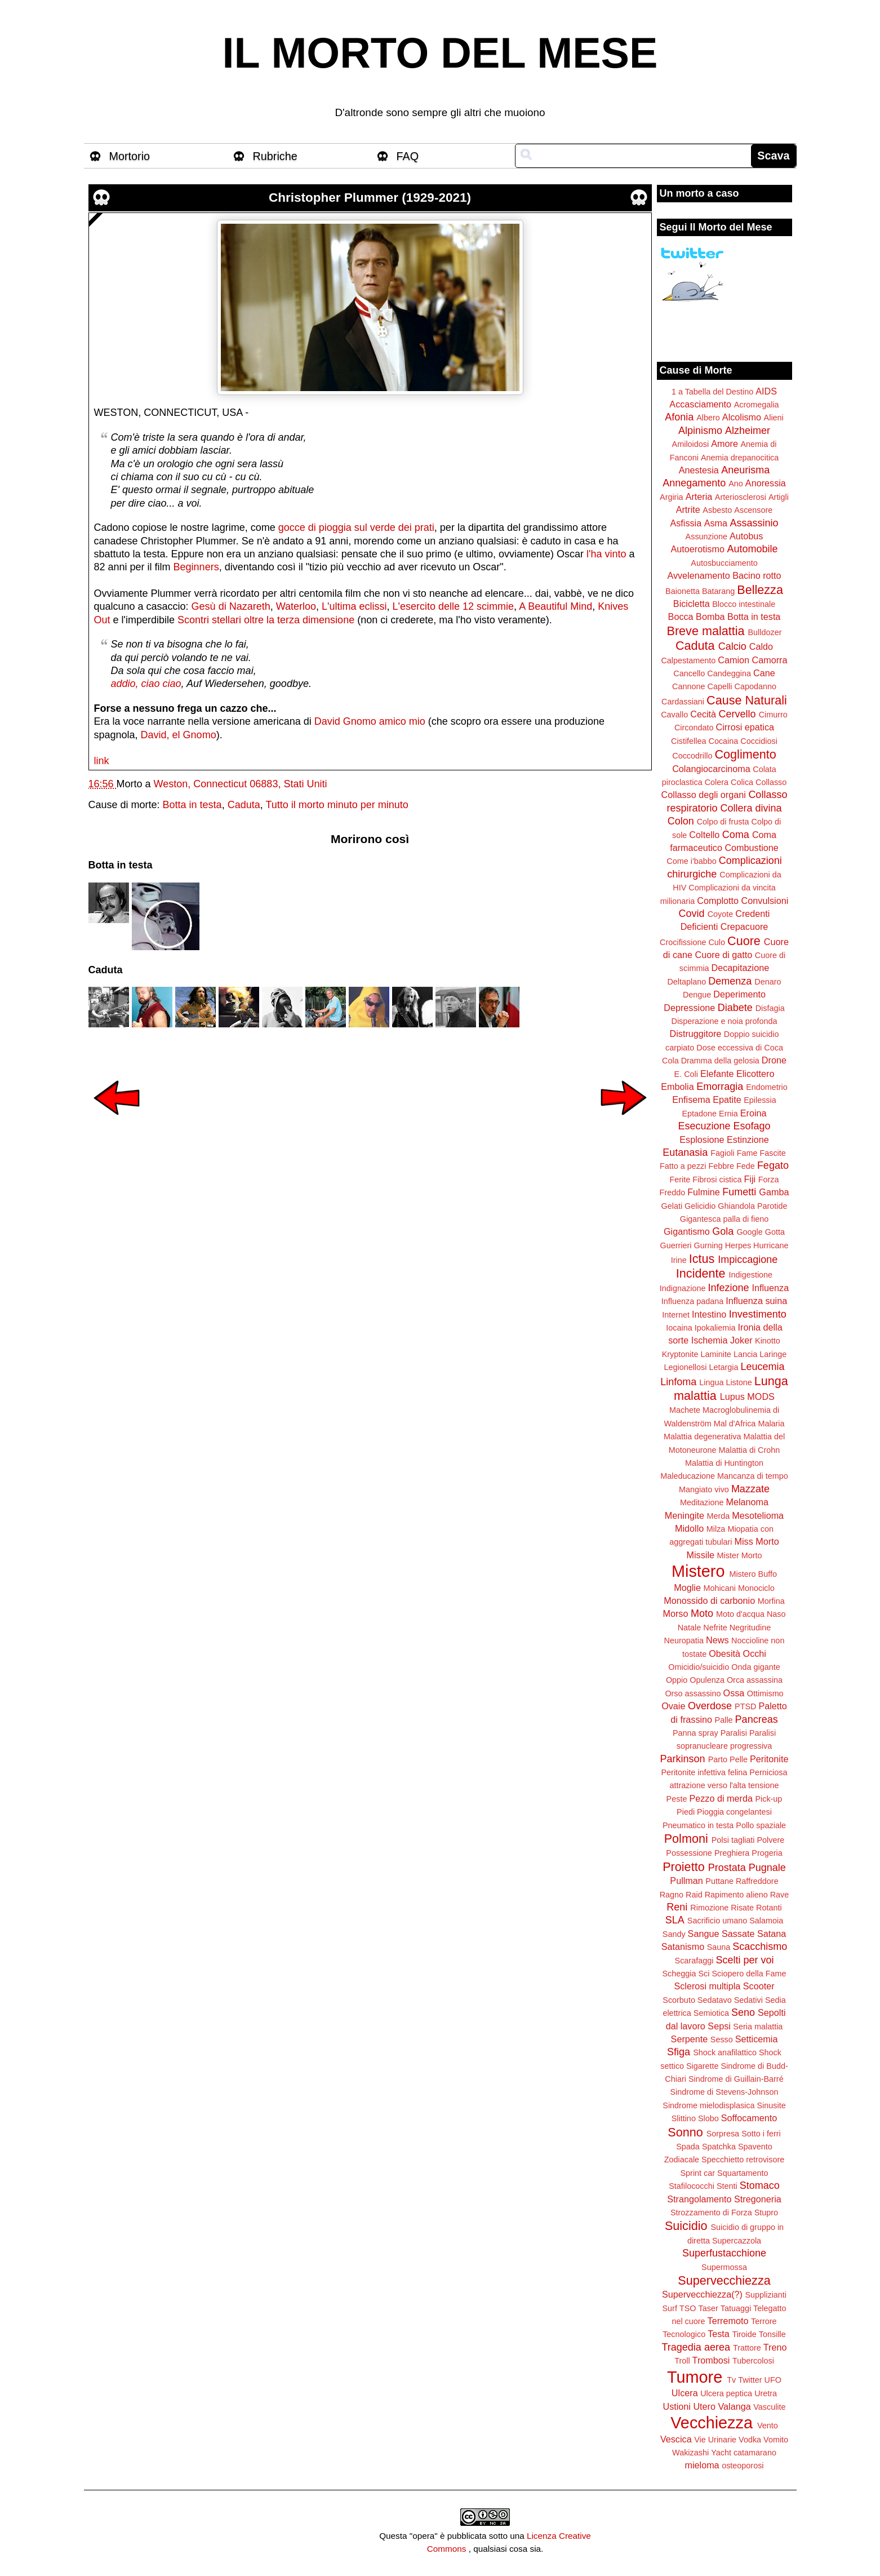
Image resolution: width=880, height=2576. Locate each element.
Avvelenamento (698, 575)
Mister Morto (739, 1555)
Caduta (244, 804)
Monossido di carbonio (709, 1600)
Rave (779, 1894)
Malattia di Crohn (749, 1450)
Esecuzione (704, 1126)
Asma (715, 523)
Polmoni (686, 1839)
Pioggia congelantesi (734, 1811)
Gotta (775, 1231)
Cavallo (674, 714)
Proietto (683, 1867)
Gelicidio (700, 1206)
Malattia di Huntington (724, 1462)
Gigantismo (687, 1231)
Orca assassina (755, 1679)
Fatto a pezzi (683, 1165)
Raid (694, 1894)
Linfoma (678, 1381)
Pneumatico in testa (698, 1825)
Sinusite (771, 2105)
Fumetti (739, 1192)
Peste (676, 1798)
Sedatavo (714, 2000)
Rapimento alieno (736, 1894)
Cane (764, 673)
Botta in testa (192, 804)
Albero (708, 417)
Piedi (686, 1811)
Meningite (684, 1515)
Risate (742, 1907)
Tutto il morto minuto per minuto (336, 804)
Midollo (689, 1528)
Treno (775, 2347)
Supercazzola (736, 2240)
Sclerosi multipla (707, 1986)
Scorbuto (679, 2000)
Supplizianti (765, 2294)
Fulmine (703, 1192)
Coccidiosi (758, 741)
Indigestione (751, 1274)
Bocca (681, 616)
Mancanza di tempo (752, 1475)
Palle (724, 1719)
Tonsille (772, 2334)
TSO (687, 2308)
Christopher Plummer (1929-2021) (370, 197)
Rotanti (769, 1907)
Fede (745, 1165)
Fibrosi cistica (716, 1179)
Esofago (752, 1126)
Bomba (710, 616)
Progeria (767, 1852)
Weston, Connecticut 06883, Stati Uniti (240, 784)
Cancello (689, 673)
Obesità (724, 1653)
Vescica (676, 2439)
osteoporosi (742, 2465)
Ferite (680, 1179)
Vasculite (769, 2406)
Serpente (689, 2039)
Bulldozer (765, 632)
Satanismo (682, 1946)
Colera (716, 782)
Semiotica (711, 2013)
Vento (767, 2425)
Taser (708, 2308)
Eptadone (699, 1113)
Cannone (688, 686)
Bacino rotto (756, 575)
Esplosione (701, 1139)
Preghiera (731, 1852)
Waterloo (296, 606)
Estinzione (748, 1139)
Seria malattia (758, 2026)
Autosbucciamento (724, 562)
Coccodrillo (692, 755)
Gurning (708, 1245)
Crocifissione (683, 942)
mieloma (702, 2465)
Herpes (738, 1245)
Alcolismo (741, 417)
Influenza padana (692, 1301)
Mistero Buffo (753, 1574)
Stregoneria (757, 2199)
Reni (676, 1907)
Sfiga (678, 2052)
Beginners (196, 567)
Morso (675, 1613)
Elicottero (755, 1073)
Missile (700, 1555)
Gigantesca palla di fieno (724, 1218)
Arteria (699, 496)
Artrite (688, 509)
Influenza (770, 1288)
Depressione (689, 1008)
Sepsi (719, 2026)
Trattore (747, 2347)
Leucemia (762, 1366)
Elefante (717, 1073)
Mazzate (750, 1489)
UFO (773, 2379)
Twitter (750, 2379)
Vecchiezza (711, 2423)
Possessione (689, 1852)
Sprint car (698, 2173)
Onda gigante (755, 1666)
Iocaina (679, 1327)
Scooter (759, 1986)
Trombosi (711, 2360)
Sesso (721, 2039)
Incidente (701, 1273)
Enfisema (691, 1099)
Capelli (720, 686)
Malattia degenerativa (702, 1436)
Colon (681, 821)
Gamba (774, 1192)
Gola (723, 1231)
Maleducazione (687, 1475)
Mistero (698, 1571)
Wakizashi (690, 2452)
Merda (718, 1515)
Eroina (753, 1113)
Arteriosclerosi (740, 497)
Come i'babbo (691, 861)
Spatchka (719, 2146)
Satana (771, 1933)
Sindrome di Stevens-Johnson (724, 2091)
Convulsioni (765, 900)
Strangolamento (699, 2199)
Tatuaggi (736, 2308)
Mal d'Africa (735, 1423)
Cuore (744, 941)
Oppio (676, 1679)
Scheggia (679, 1973)
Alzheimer (747, 430)
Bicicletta (691, 603)
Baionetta (682, 591)
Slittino (684, 2118)
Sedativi (748, 2000)
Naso (776, 1614)
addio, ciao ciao (146, 683)
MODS (761, 1396)
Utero (704, 2406)
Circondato (694, 727)
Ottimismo (765, 1693)
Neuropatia (684, 1640)
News (717, 1640)
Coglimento (745, 754)
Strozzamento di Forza (711, 2212)
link (101, 760)
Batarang (718, 591)
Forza (768, 1179)
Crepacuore (744, 926)
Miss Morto (757, 1541)
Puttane (719, 1881)
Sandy (674, 1934)
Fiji (749, 1179)
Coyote (721, 914)
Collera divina (751, 808)
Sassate (738, 1933)
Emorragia (719, 1086)
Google (749, 1231)
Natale (689, 1627)
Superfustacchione (724, 2253)
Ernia (728, 1113)
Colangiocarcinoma (711, 769)
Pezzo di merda (720, 1798)
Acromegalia (756, 404)
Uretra (765, 2393)
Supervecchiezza (724, 2280)
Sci (704, 1973)
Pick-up (768, 1798)
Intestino (709, 1314)
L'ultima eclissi (354, 606)
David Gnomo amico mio (369, 721)
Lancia (745, 1354)
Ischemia (709, 1340)
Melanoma (747, 1502)
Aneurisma (745, 470)
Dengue (697, 994)
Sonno (685, 2132)
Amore (724, 443)
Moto (702, 1613)
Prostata (727, 1867)
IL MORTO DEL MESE (440, 53)
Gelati (671, 1206)
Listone (739, 1382)
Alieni (774, 417)
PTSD (745, 1706)
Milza (716, 1528)
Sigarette (702, 2065)
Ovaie (673, 1706)
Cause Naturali (746, 700)
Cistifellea (688, 741)
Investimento (757, 1314)
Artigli (778, 497)
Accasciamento (700, 404)
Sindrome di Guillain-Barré (736, 2078)
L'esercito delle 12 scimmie (453, 606)
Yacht (721, 2452)
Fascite (772, 1153)
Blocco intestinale (743, 604)
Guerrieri (676, 1245)
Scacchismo (759, 1946)
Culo (716, 942)
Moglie (687, 1587)
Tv (731, 2379)
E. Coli (686, 1074)
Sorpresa (722, 2133)
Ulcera (685, 2393)
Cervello (737, 714)
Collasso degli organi (703, 795)
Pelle (739, 1759)
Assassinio (754, 523)
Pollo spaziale (761, 1825)
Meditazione (702, 1502)
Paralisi (734, 1732)
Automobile (752, 549)
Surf (669, 2308)
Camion (733, 660)
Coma (735, 834)
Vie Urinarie (715, 2439)
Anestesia (699, 470)
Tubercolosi (753, 2360)
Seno (743, 2012)
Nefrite (715, 1627)
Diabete (735, 1007)
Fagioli (722, 1153)
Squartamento (742, 2173)
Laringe (772, 1354)
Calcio (732, 646)
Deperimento (739, 994)
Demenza (730, 981)
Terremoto (728, 2321)
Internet (676, 1314)
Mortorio (129, 156)
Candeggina (729, 673)
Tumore (694, 2377)
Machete (684, 1410)
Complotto (718, 900)
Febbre (721, 1165)
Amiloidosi (690, 444)
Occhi (754, 1653)
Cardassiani (682, 701)
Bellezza (760, 590)
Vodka (750, 2439)
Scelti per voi (744, 1960)
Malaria (771, 1423)
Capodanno (755, 686)
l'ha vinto (606, 554)
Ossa (734, 1693)
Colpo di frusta (723, 821)
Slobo (708, 2118)
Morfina (771, 1601)
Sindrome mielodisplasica (708, 2105)
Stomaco (760, 2185)
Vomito (775, 2439)
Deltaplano (686, 981)
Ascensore (753, 510)
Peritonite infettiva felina (704, 1772)
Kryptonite (680, 1354)
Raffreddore (757, 1881)
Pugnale (767, 1867)
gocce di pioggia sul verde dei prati (356, 527)
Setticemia (756, 2039)
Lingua (711, 1382)
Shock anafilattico (725, 2052)
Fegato (773, 1165)
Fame (747, 1153)
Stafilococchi (691, 2186)
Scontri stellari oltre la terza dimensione (265, 620)
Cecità (703, 714)
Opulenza (707, 1679)
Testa (719, 2334)
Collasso (770, 782)
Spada (688, 2146)
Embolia (677, 1086)
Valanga (734, 2406)
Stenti (727, 2186)
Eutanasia (685, 1152)
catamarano (755, 2452)
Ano (735, 483)
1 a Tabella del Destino (712, 391)
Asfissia (685, 523)
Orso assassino (693, 1693)
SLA (675, 1920)
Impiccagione (747, 1259)
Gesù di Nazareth (231, 606)
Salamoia (766, 1920)
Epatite (727, 1099)
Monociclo (756, 1588)
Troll (682, 2360)
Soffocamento (749, 2118)
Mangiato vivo (704, 1489)
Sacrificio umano (717, 1920)
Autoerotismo (698, 549)
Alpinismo (700, 430)
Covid (692, 913)
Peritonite (769, 1759)
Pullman (686, 1881)
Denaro (767, 981)
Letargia (723, 1367)
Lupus (732, 1396)
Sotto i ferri (761, 2133)
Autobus (746, 536)
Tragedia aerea (696, 2347)
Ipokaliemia (715, 1327)
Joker (741, 1340)
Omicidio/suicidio (698, 1666)
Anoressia (765, 483)
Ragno (671, 1894)
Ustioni (676, 2406)
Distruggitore (696, 1033)
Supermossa (724, 2267)
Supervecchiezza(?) (702, 2294)
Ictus (702, 1259)
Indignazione (683, 1288)
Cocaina (723, 741)
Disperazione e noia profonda (724, 1021)
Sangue (703, 1933)
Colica (742, 782)
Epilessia (760, 1100)
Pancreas (756, 1719)
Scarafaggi (694, 1960)
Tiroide (744, 2334)
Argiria (671, 497)
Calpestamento (688, 660)
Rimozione (709, 1907)
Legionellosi (685, 1367)
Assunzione (706, 536)
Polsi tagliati (733, 1840)
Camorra (770, 660)
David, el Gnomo (178, 735)
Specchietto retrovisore (742, 2159)
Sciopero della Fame (749, 1973)
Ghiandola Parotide (752, 1206)
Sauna (719, 1947)
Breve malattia (705, 631)
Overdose (710, 1706)
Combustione (751, 848)
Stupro (766, 2212)
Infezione (728, 1287)
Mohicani (719, 1588)
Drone (774, 1060)
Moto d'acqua (740, 1614)
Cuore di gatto (724, 955)
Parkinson (682, 1758)
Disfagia (770, 1008)
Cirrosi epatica (745, 727)
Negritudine (750, 1627)
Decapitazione (741, 968)
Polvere (771, 1840)
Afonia (679, 417)
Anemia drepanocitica (740, 457)
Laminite (715, 1354)
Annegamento (694, 483)
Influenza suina (756, 1301)
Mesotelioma (758, 1515)
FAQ (408, 156)
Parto (717, 1759)
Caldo (761, 646)
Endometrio (767, 1087)
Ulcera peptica (726, 2393)
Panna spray (695, 1732)
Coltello (704, 835)
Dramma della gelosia (720, 1060)
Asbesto (717, 510)
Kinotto (767, 1340)
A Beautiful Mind (555, 606)
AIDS (766, 391)
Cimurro (773, 714)
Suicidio (686, 2226)
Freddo (673, 1192)
